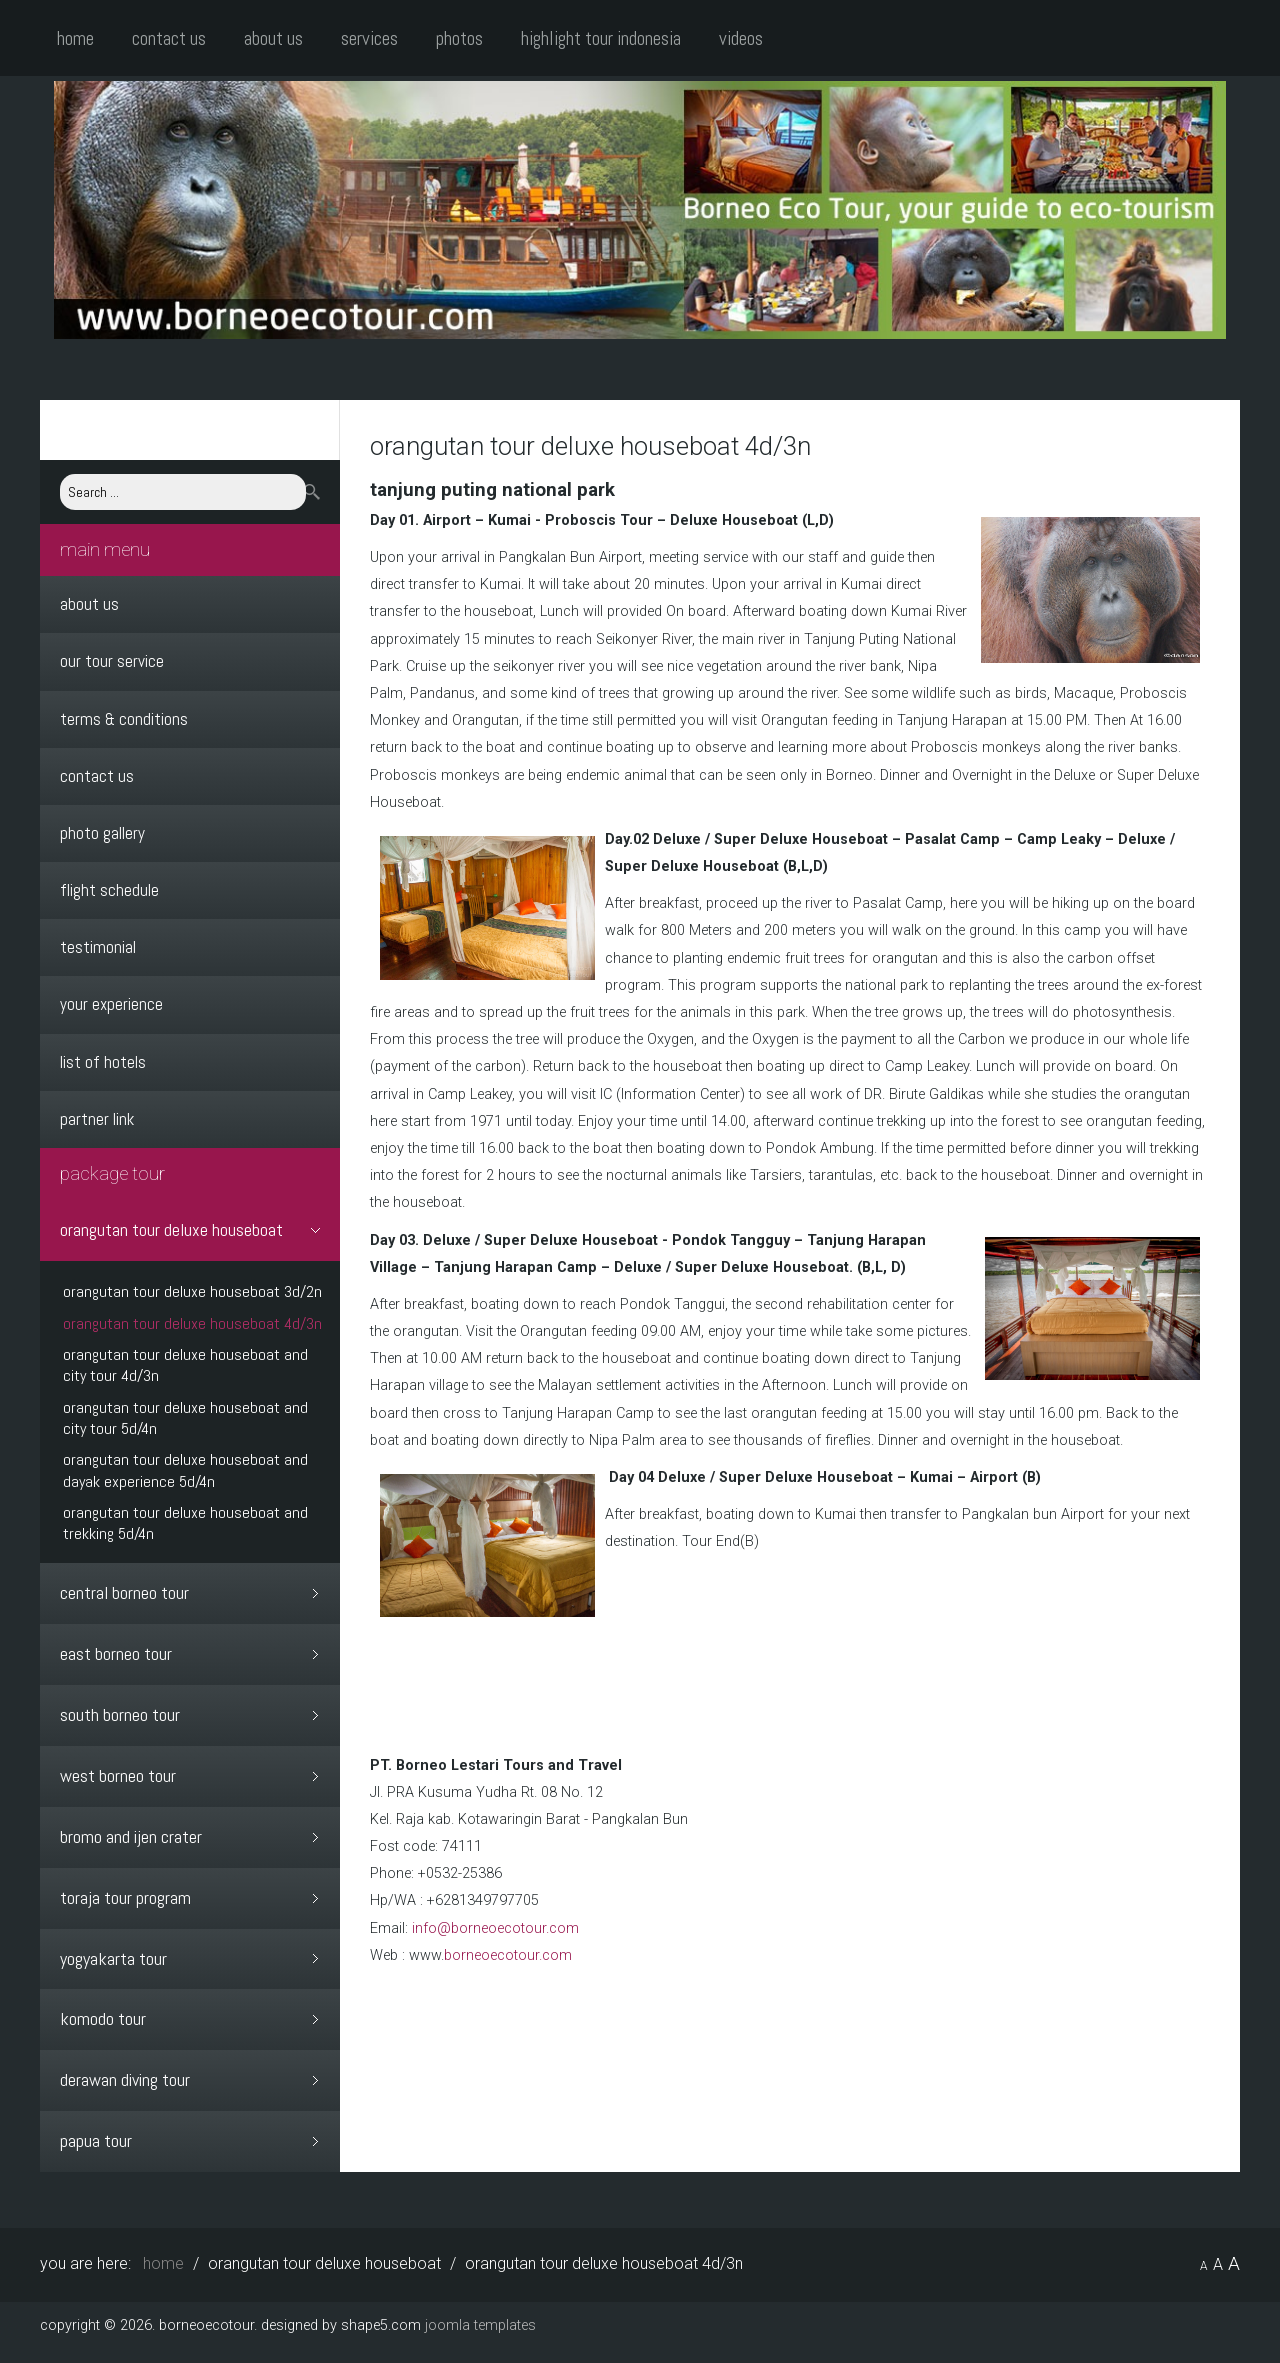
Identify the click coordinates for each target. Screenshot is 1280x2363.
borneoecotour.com (508, 1955)
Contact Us (169, 38)
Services (369, 38)
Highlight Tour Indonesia (601, 38)
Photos (459, 38)
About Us (273, 38)
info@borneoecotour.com (495, 1928)
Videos (741, 38)
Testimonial (98, 947)
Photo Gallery (102, 833)
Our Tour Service (112, 661)
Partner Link (97, 1119)
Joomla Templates (480, 2320)
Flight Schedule (109, 890)
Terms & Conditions (124, 719)
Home (75, 38)
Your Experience (111, 1004)
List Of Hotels (103, 1062)
